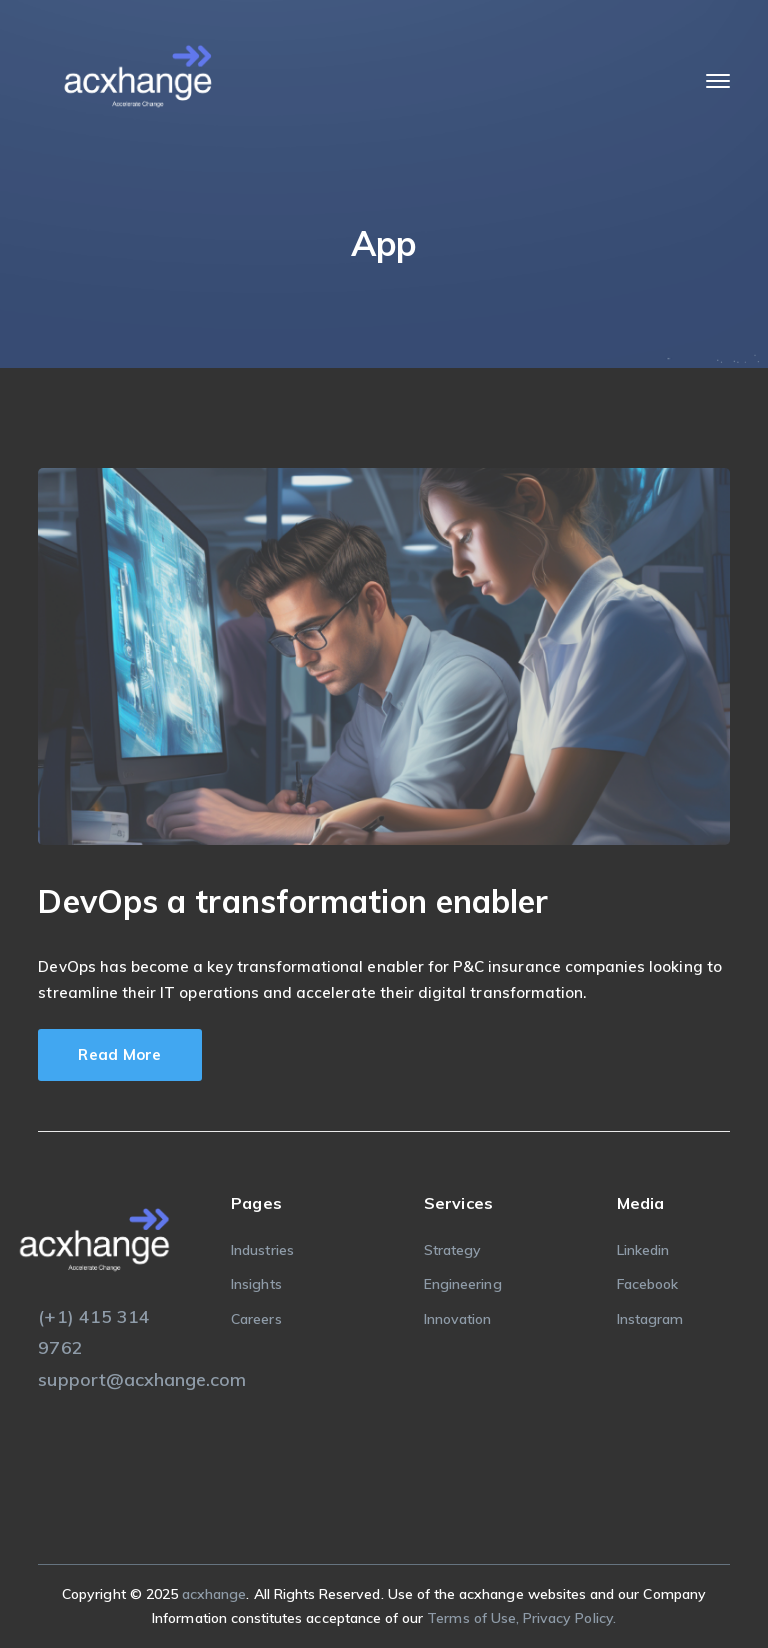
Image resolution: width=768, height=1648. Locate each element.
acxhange (214, 1594)
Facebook (647, 1284)
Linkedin (643, 1250)
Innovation (458, 1319)
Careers (256, 1319)
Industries (262, 1250)
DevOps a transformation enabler (293, 901)
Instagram (650, 1319)
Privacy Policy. (569, 1618)
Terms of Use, (475, 1618)
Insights (256, 1284)
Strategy (452, 1250)
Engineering (463, 1284)
